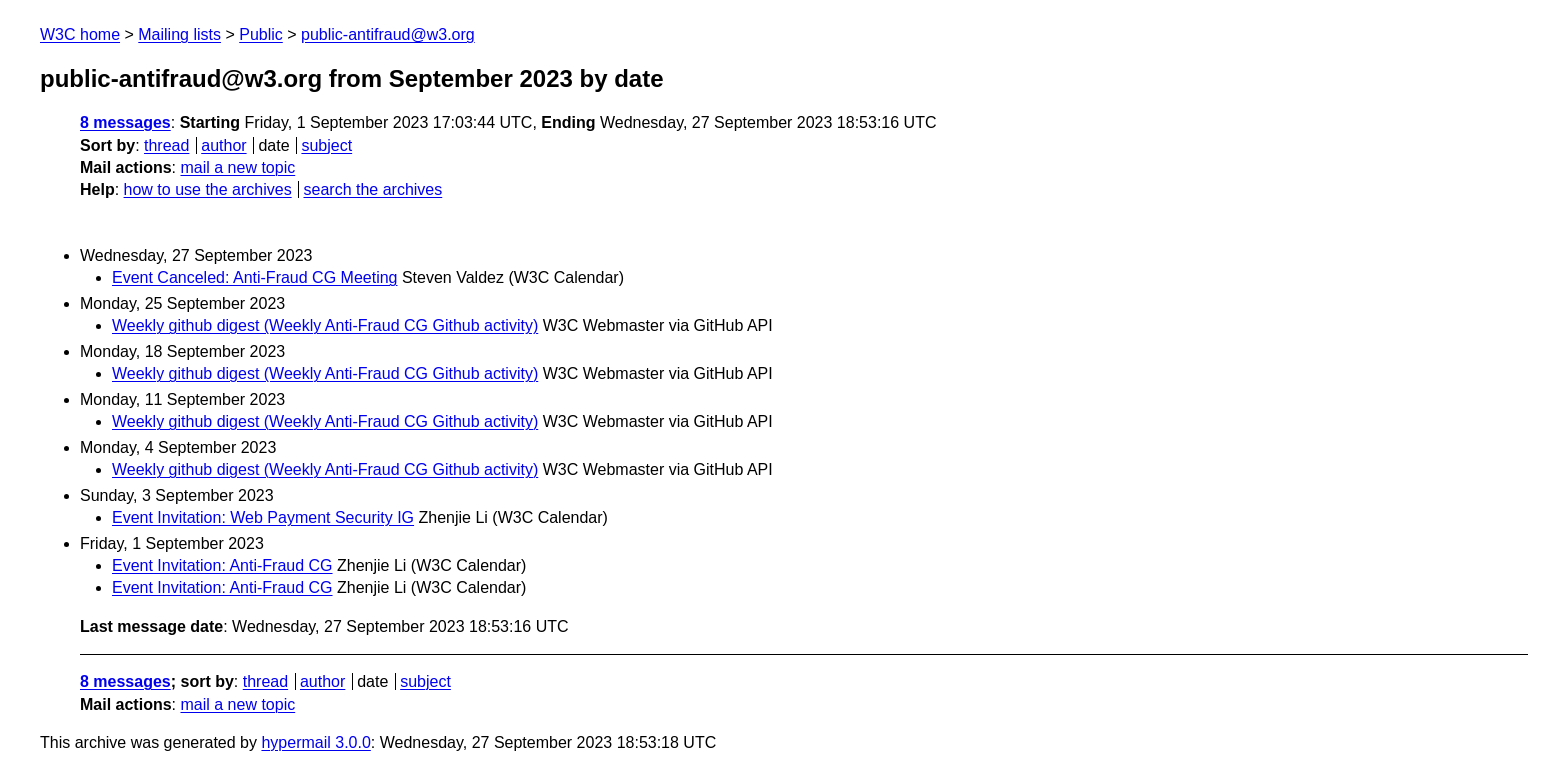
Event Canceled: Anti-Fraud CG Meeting (254, 277)
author (223, 145)
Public (261, 34)
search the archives (373, 189)
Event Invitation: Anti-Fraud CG (222, 565)
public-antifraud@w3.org (388, 34)
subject (326, 145)
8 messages (125, 122)
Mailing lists (179, 34)
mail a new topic (237, 167)
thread (166, 145)
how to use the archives (208, 189)
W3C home (80, 34)
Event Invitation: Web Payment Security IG (263, 517)
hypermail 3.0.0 (315, 742)
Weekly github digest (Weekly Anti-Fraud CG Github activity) (325, 325)
